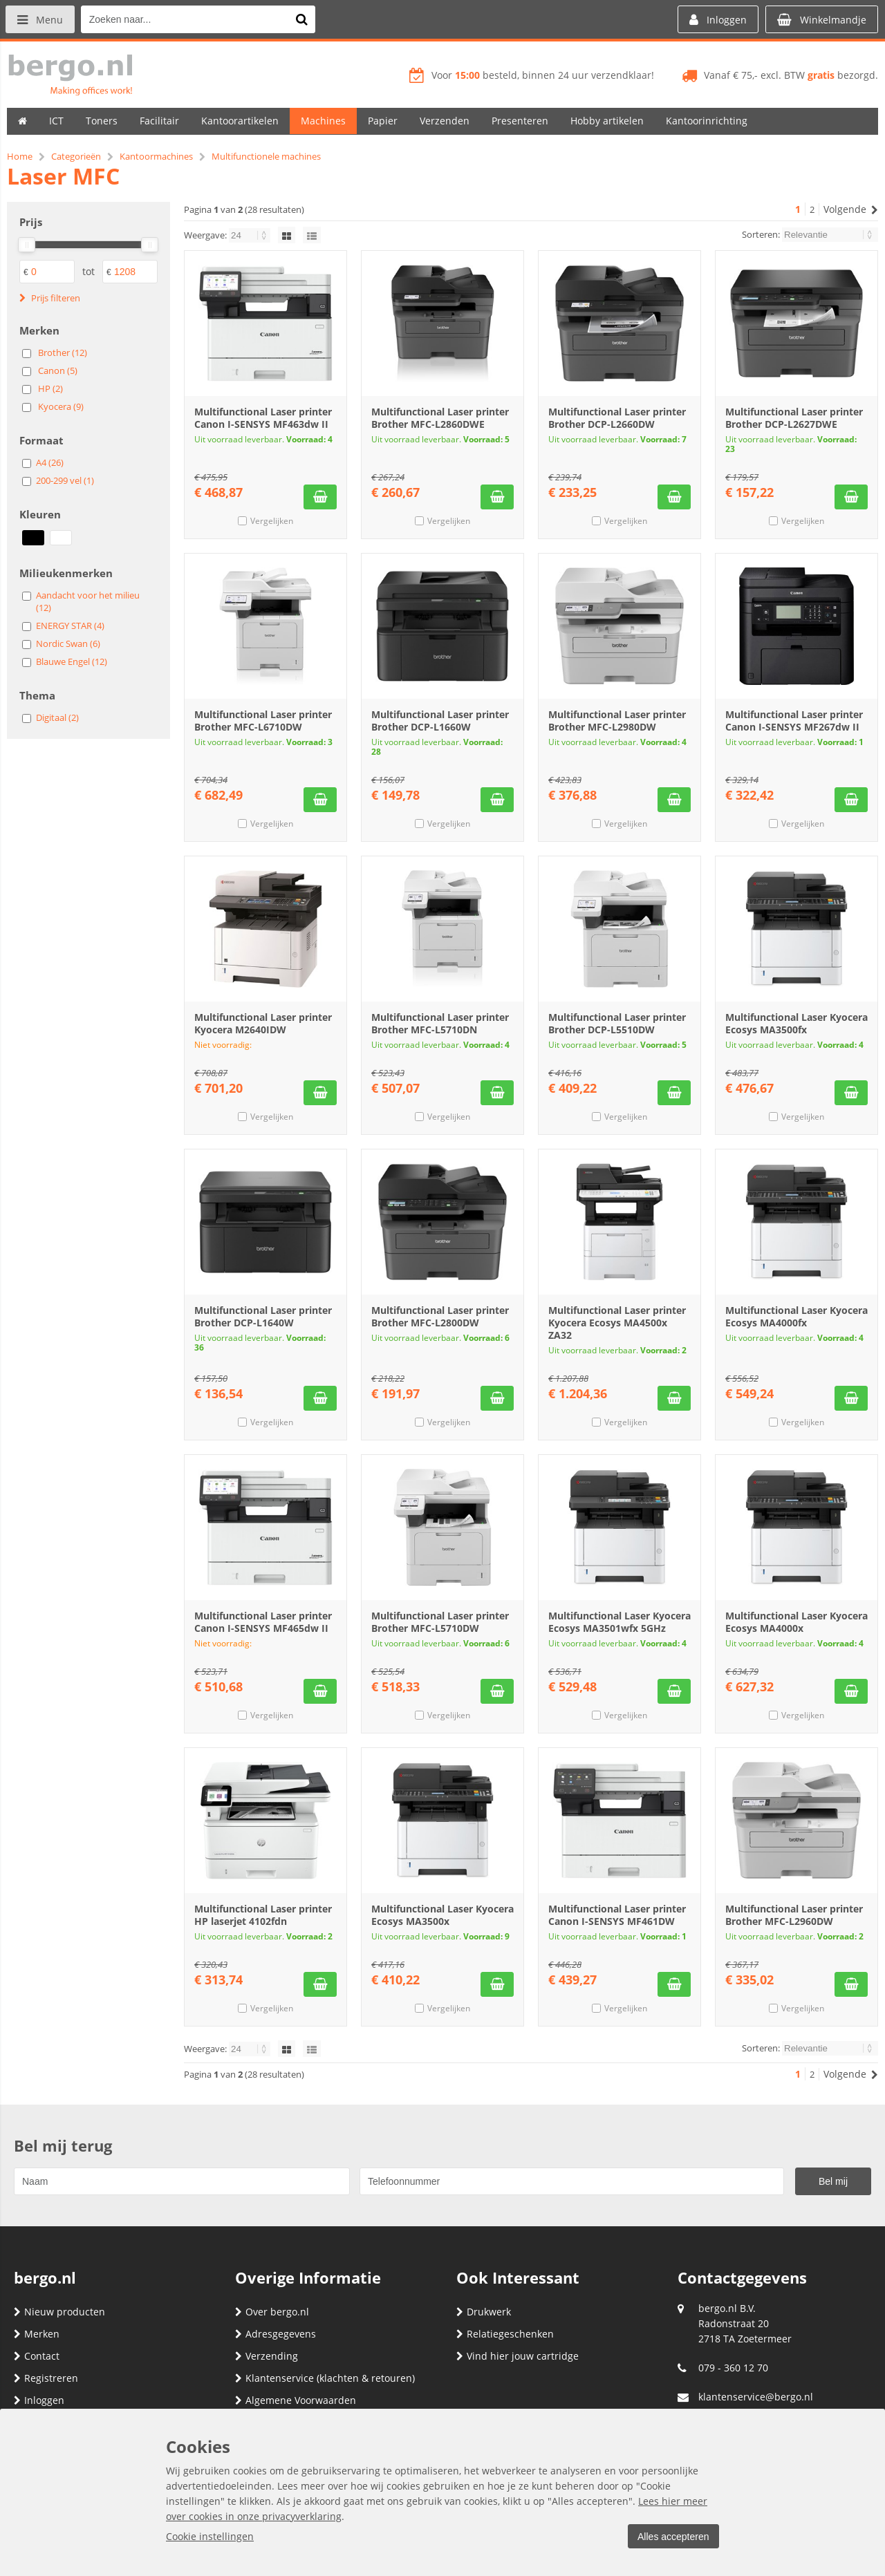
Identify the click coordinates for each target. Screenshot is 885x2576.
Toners (102, 120)
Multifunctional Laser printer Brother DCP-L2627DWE (794, 418)
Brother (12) (62, 352)
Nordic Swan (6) (68, 643)
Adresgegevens (275, 2333)
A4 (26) (50, 462)
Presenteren (520, 120)
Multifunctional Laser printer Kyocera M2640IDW (263, 1023)
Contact (36, 2355)
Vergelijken (271, 521)
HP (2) (50, 388)
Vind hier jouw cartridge (517, 2355)
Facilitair (159, 120)
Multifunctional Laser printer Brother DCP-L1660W (440, 720)
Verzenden (444, 120)
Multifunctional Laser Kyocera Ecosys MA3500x (442, 1915)
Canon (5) (57, 370)
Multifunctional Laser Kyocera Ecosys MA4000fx (796, 1316)
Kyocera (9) (61, 406)
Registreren (46, 2378)
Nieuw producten (59, 2311)
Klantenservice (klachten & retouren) (325, 2378)
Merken (36, 2333)
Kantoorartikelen (240, 120)
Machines (323, 120)
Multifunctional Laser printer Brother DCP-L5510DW (617, 1023)
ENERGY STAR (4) (70, 625)
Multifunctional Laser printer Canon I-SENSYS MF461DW (617, 1915)
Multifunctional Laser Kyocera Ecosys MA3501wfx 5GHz (619, 1622)
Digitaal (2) (57, 717)
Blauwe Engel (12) (71, 661)
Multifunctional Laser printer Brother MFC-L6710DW (263, 720)
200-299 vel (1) (65, 480)
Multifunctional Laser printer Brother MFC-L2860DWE (440, 418)
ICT (56, 120)
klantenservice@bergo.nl (755, 2396)
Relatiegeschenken (505, 2333)
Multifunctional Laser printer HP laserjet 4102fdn (263, 1915)
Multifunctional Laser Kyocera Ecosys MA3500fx (796, 1023)
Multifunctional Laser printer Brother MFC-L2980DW (617, 720)
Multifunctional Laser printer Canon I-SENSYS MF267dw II (794, 720)
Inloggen (39, 2400)
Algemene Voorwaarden (295, 2400)
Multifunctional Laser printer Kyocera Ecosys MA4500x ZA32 (617, 1323)
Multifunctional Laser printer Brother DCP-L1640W (263, 1316)
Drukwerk (483, 2311)
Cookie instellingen (210, 2536)
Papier (383, 120)
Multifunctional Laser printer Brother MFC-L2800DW (440, 1316)
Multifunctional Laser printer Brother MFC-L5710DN (440, 1023)
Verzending (266, 2355)
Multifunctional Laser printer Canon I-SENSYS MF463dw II (263, 418)
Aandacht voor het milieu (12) (88, 601)
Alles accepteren (671, 2536)
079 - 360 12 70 (733, 2367)
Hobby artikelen (607, 120)
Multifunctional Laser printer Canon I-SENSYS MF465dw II (263, 1622)
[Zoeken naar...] (303, 19)
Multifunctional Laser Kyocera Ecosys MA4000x (796, 1622)
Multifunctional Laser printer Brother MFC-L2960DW (794, 1915)
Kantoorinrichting (706, 120)
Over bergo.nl (272, 2311)
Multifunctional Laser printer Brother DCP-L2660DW (617, 418)
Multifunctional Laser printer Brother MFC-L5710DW (440, 1622)
